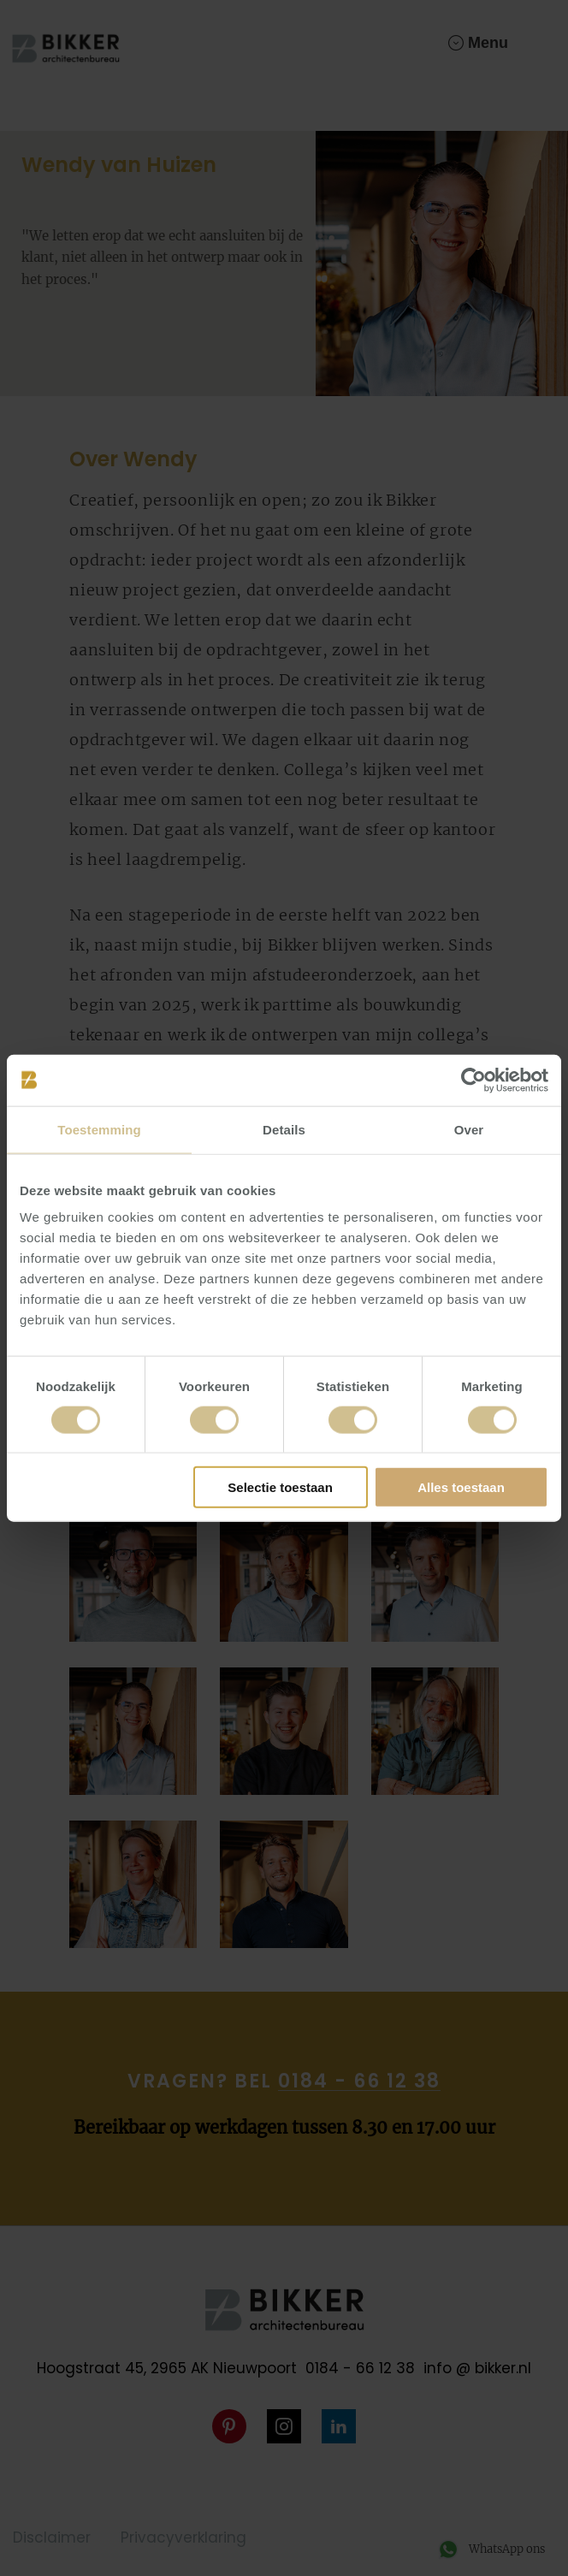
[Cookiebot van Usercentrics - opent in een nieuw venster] (473, 1080)
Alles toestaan (461, 1487)
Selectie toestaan (280, 1487)
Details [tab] (284, 1129)
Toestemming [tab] (99, 1129)
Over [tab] (469, 1129)
